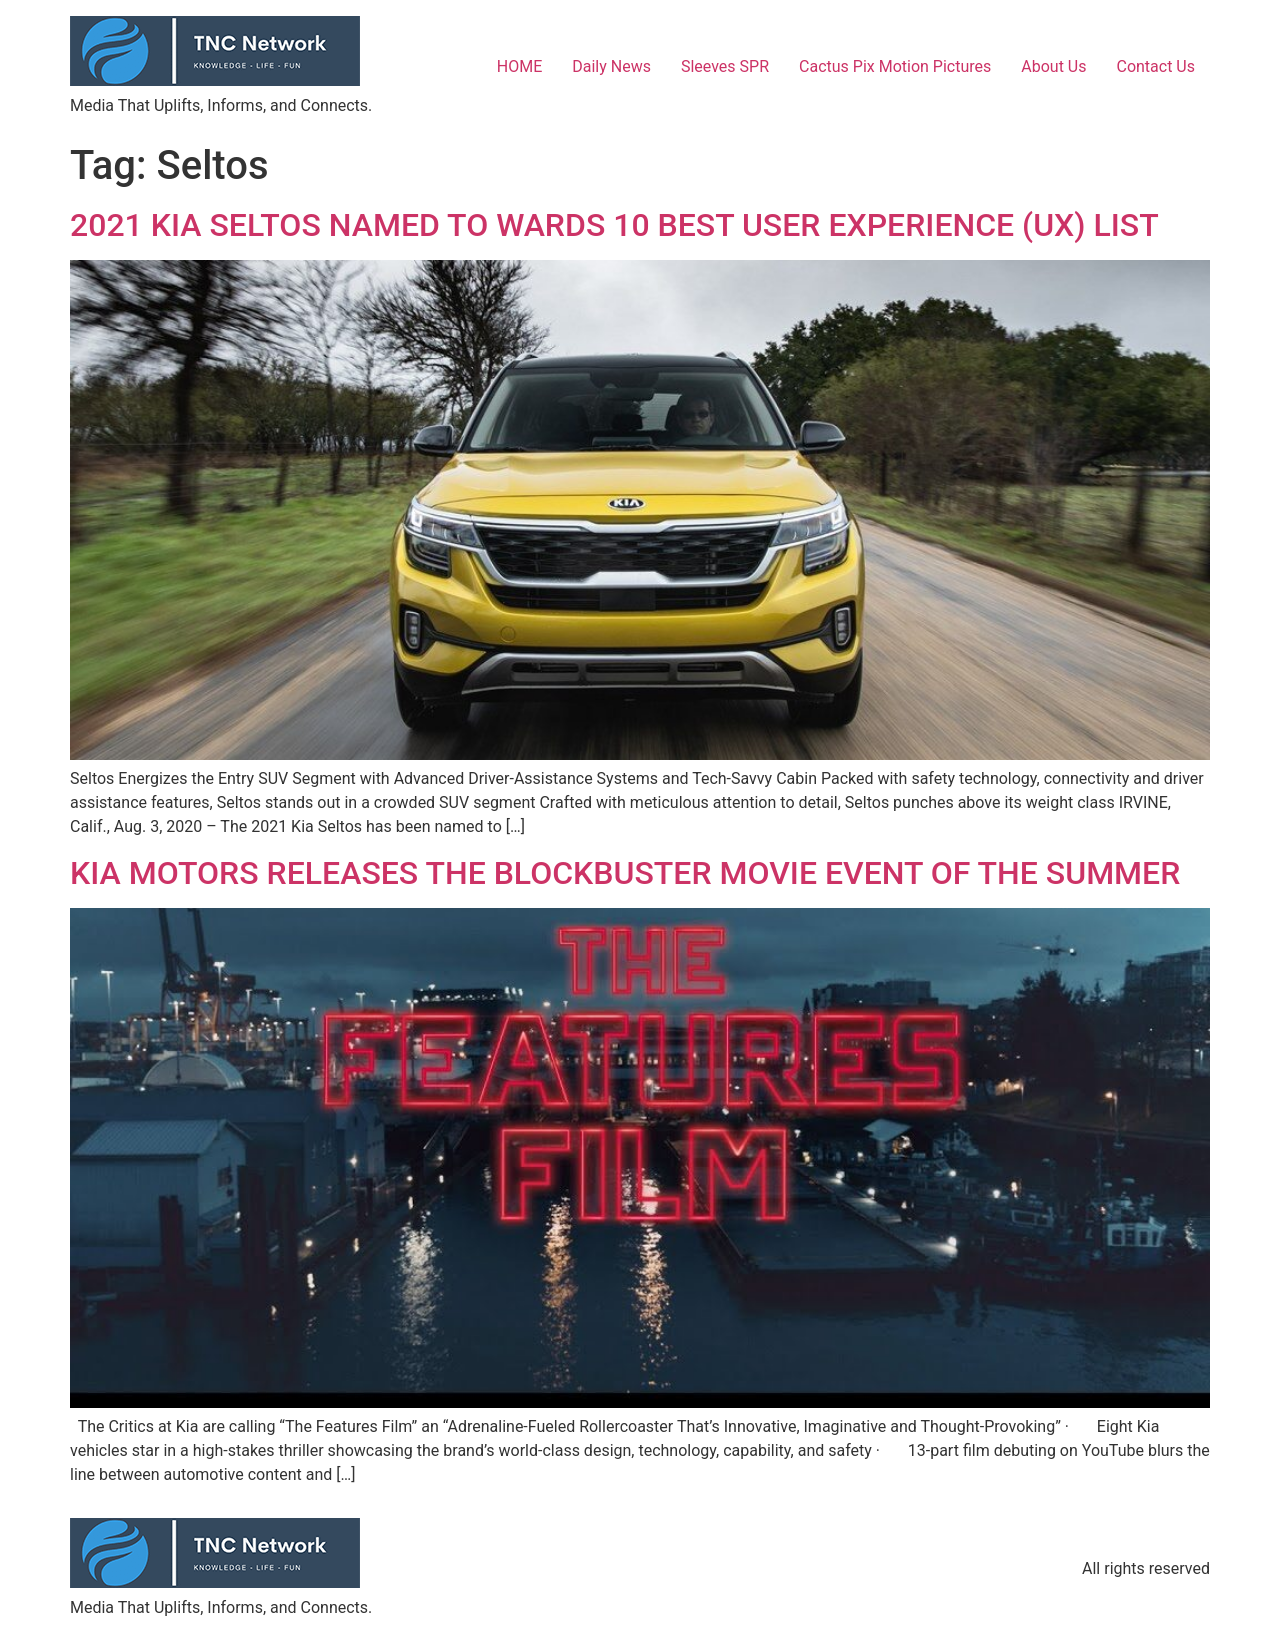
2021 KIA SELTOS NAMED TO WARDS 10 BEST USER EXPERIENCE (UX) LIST (614, 225)
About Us (1053, 66)
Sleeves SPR (725, 66)
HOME (519, 66)
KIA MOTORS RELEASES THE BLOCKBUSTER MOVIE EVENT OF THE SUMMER (625, 873)
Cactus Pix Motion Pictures (895, 66)
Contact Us (1155, 66)
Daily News (611, 66)
